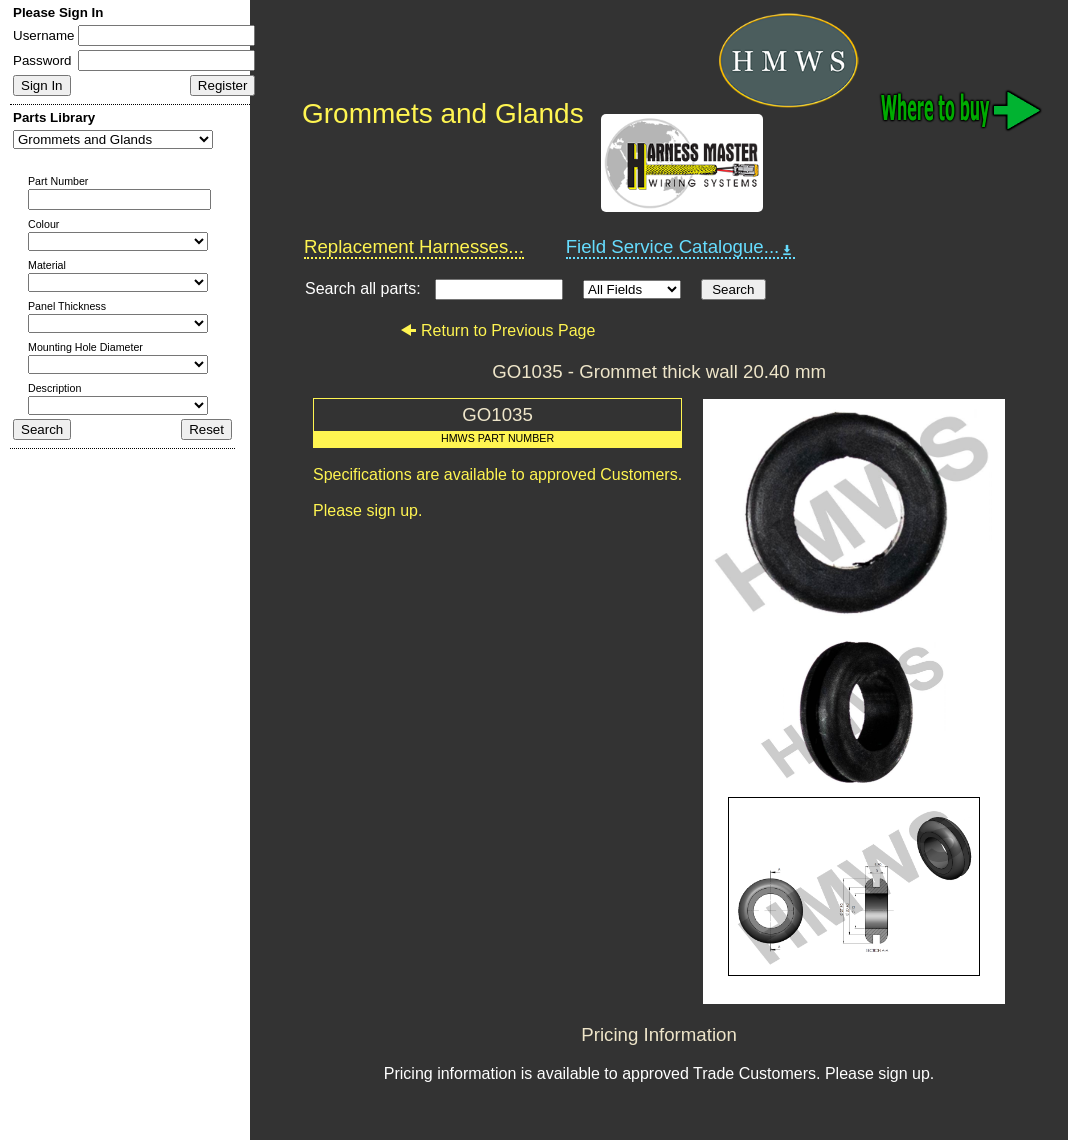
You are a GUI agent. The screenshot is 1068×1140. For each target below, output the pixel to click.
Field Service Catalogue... (681, 247)
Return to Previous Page (497, 330)
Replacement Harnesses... (414, 246)
